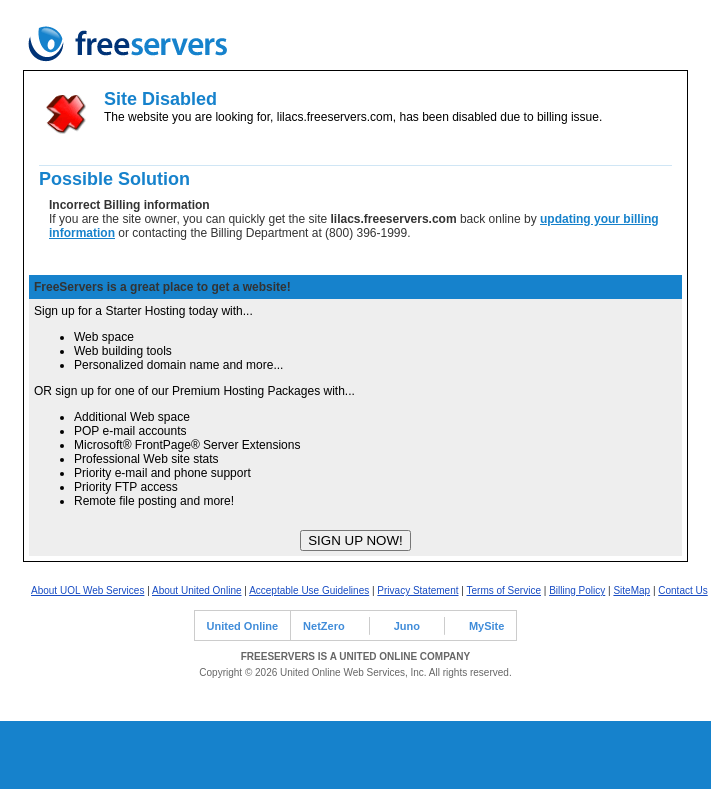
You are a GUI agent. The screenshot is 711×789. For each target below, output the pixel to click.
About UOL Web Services (87, 590)
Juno (407, 626)
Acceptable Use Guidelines (309, 590)
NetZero (324, 626)
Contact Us (682, 590)
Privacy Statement (417, 590)
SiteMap (631, 590)
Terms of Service (504, 590)
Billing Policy (577, 590)
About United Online (197, 590)
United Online (243, 626)
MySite (486, 626)
